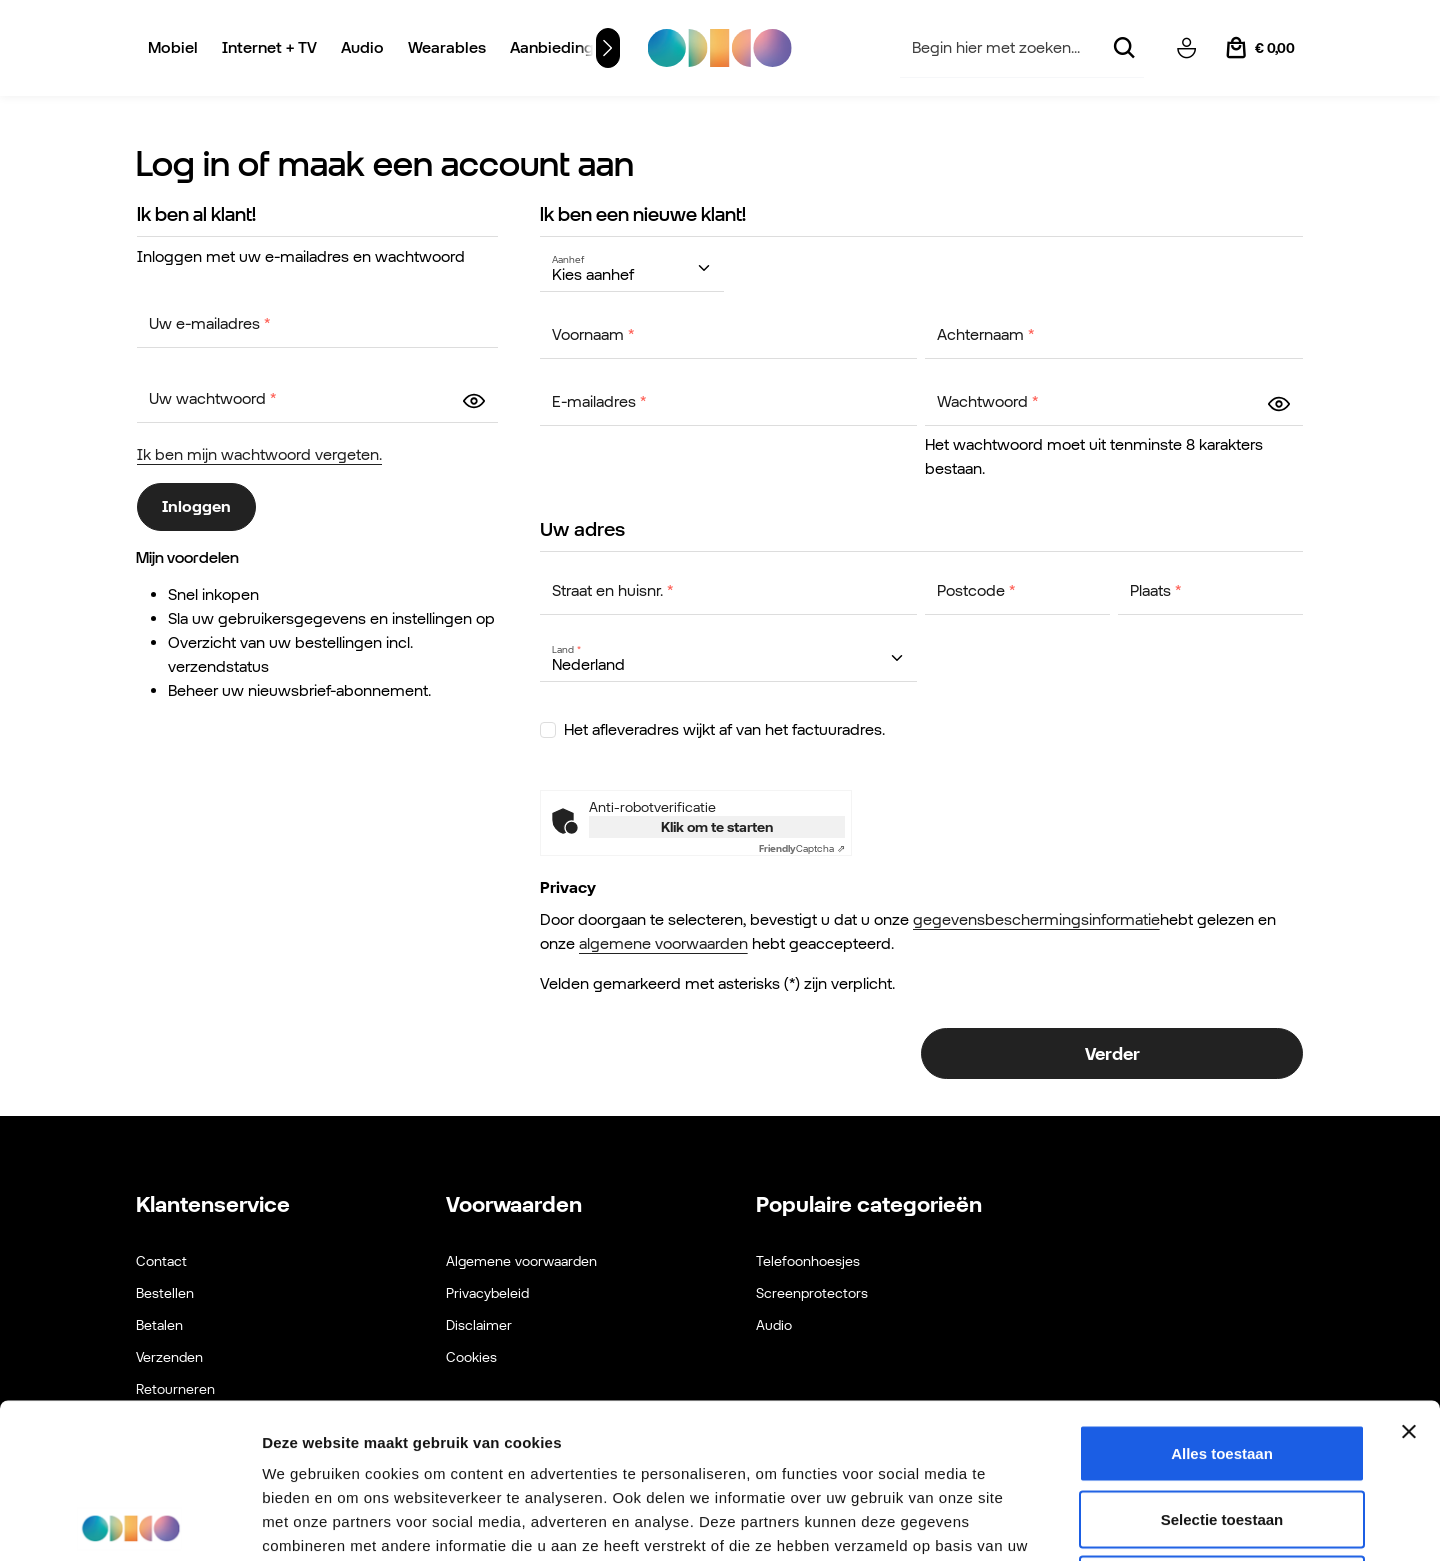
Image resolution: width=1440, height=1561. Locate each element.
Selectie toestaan (1222, 1364)
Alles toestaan (1222, 1298)
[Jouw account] (1186, 48)
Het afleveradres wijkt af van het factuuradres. (724, 729)
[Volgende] (608, 48)
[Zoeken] (1123, 48)
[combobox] (1001, 48)
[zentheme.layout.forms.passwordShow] (474, 400)
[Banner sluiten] (1409, 1277)
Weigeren (1221, 1429)
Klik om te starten (717, 827)
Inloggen (196, 506)
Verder (1112, 1053)
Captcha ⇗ (802, 848)
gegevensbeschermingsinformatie (1036, 919)
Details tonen (1080, 1521)
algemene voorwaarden (663, 943)
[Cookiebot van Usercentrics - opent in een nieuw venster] (129, 1522)
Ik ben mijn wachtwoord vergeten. (259, 454)
